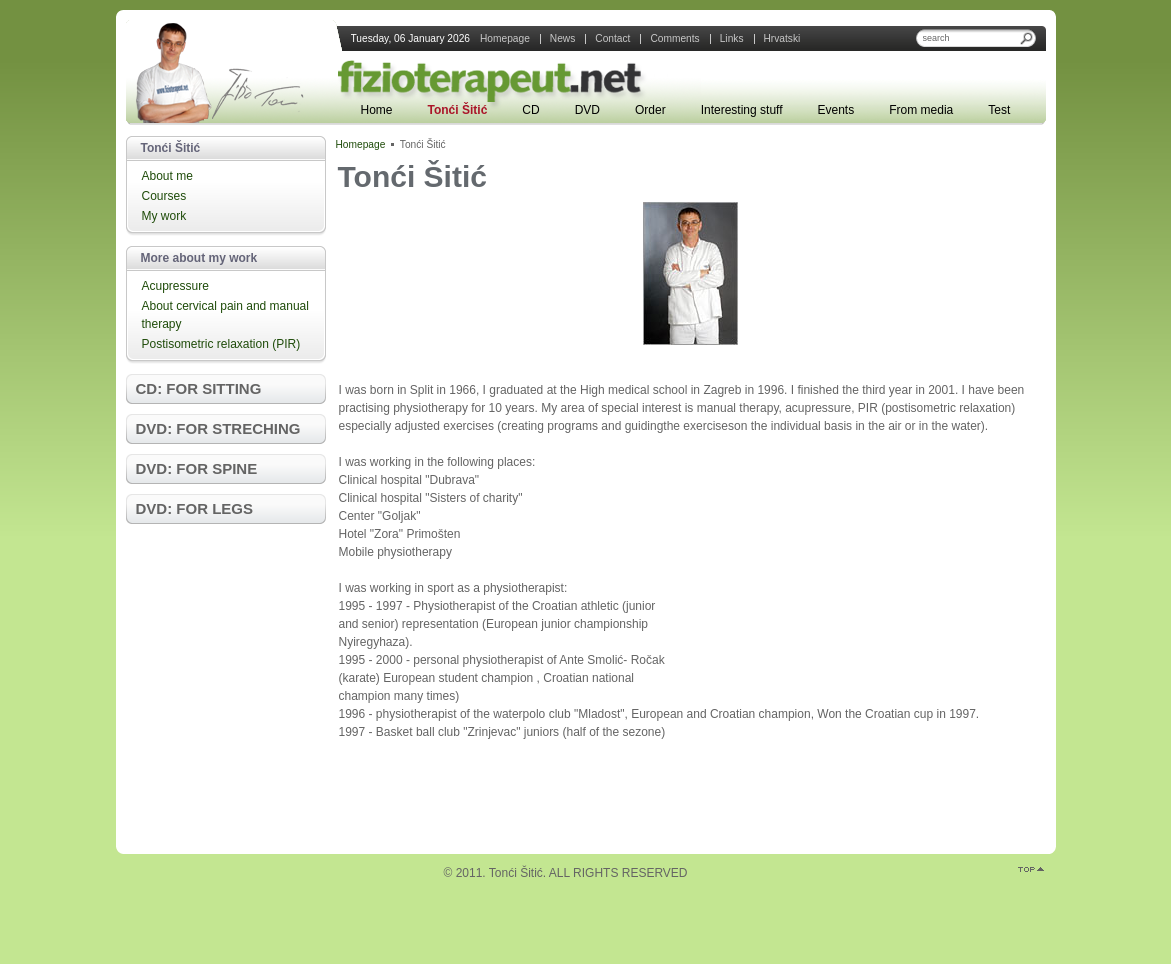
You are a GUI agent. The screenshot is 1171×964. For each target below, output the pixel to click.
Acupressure (175, 286)
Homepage (361, 144)
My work (164, 216)
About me (167, 176)
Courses (164, 196)
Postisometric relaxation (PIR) (221, 344)
